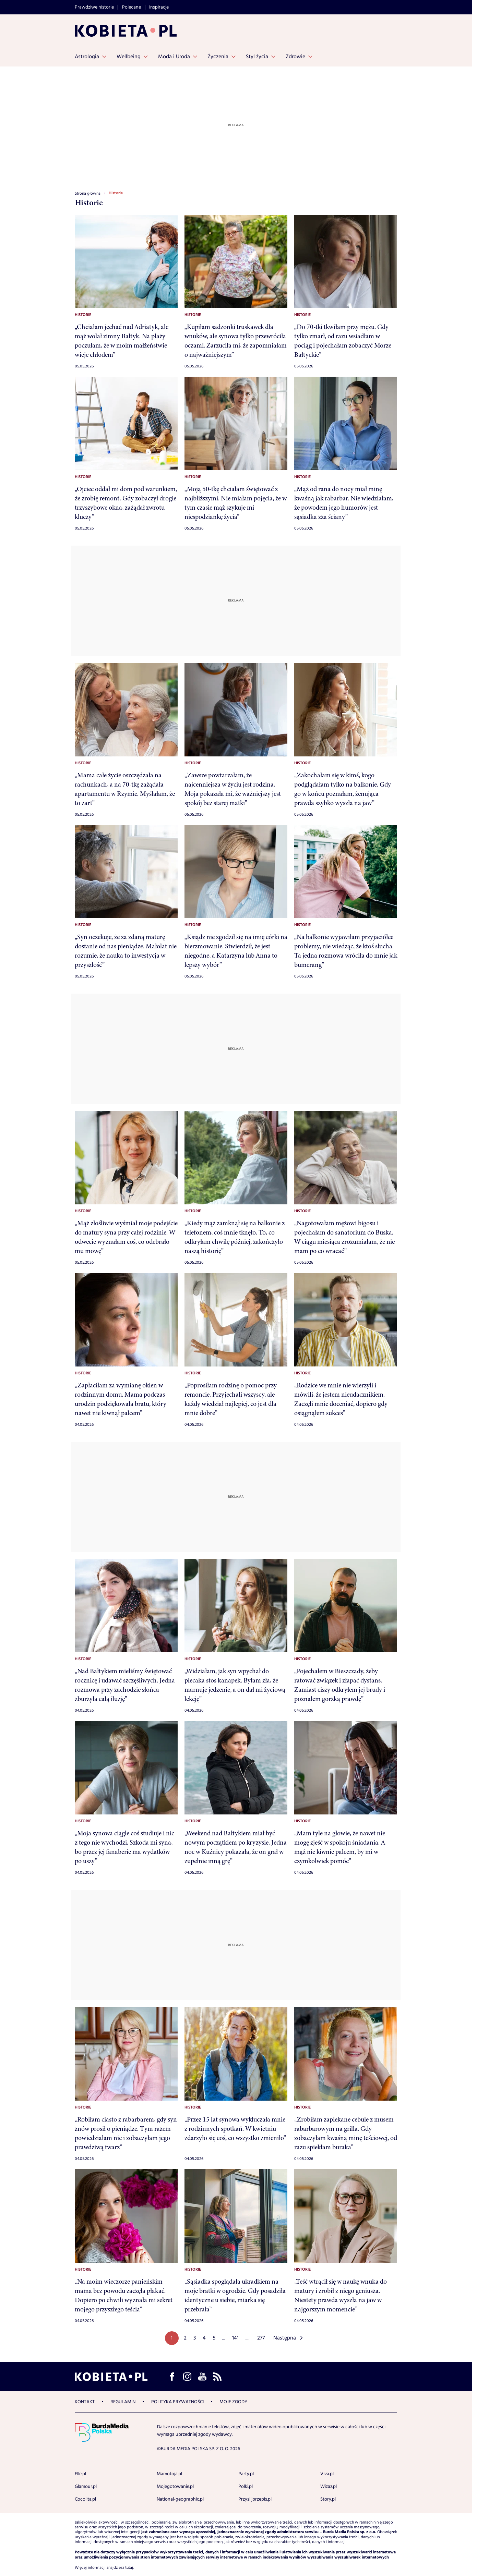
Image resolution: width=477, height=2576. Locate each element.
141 (235, 2338)
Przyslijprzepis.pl (255, 2499)
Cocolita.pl (85, 2499)
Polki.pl (245, 2486)
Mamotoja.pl (169, 2473)
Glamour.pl (86, 2486)
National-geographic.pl (180, 2499)
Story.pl (328, 2499)
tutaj (129, 2567)
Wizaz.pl (328, 2486)
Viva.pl (327, 2473)
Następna (284, 2338)
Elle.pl (80, 2473)
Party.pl (246, 2473)
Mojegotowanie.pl (175, 2486)
